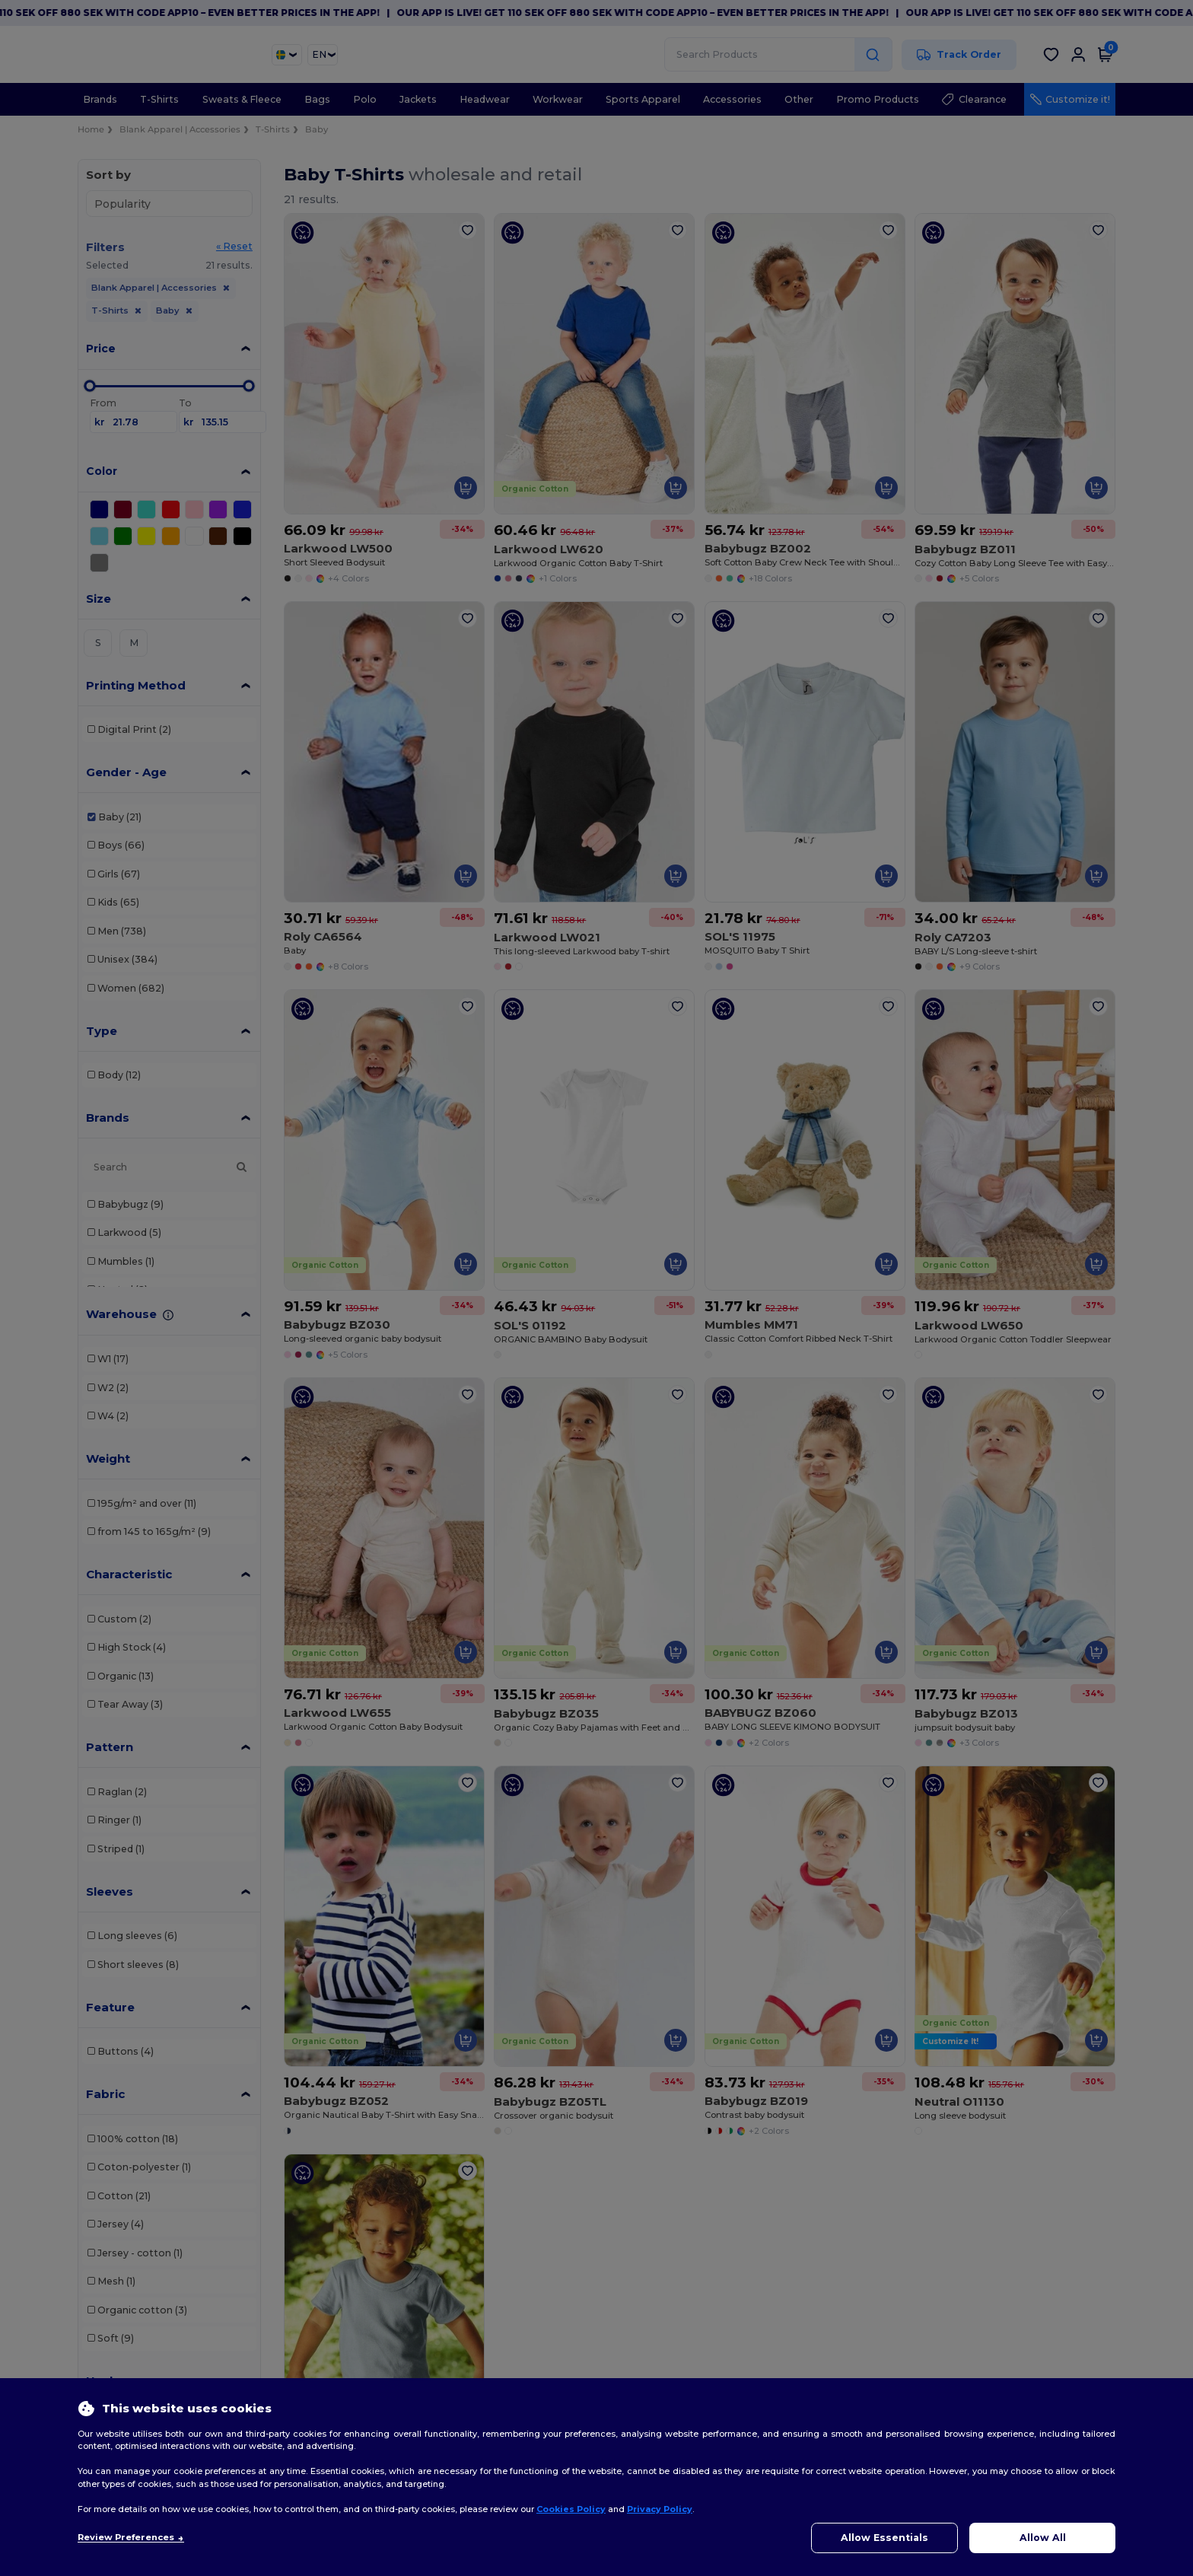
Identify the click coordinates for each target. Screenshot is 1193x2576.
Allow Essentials (884, 2537)
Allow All (1043, 2537)
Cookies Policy (571, 2509)
